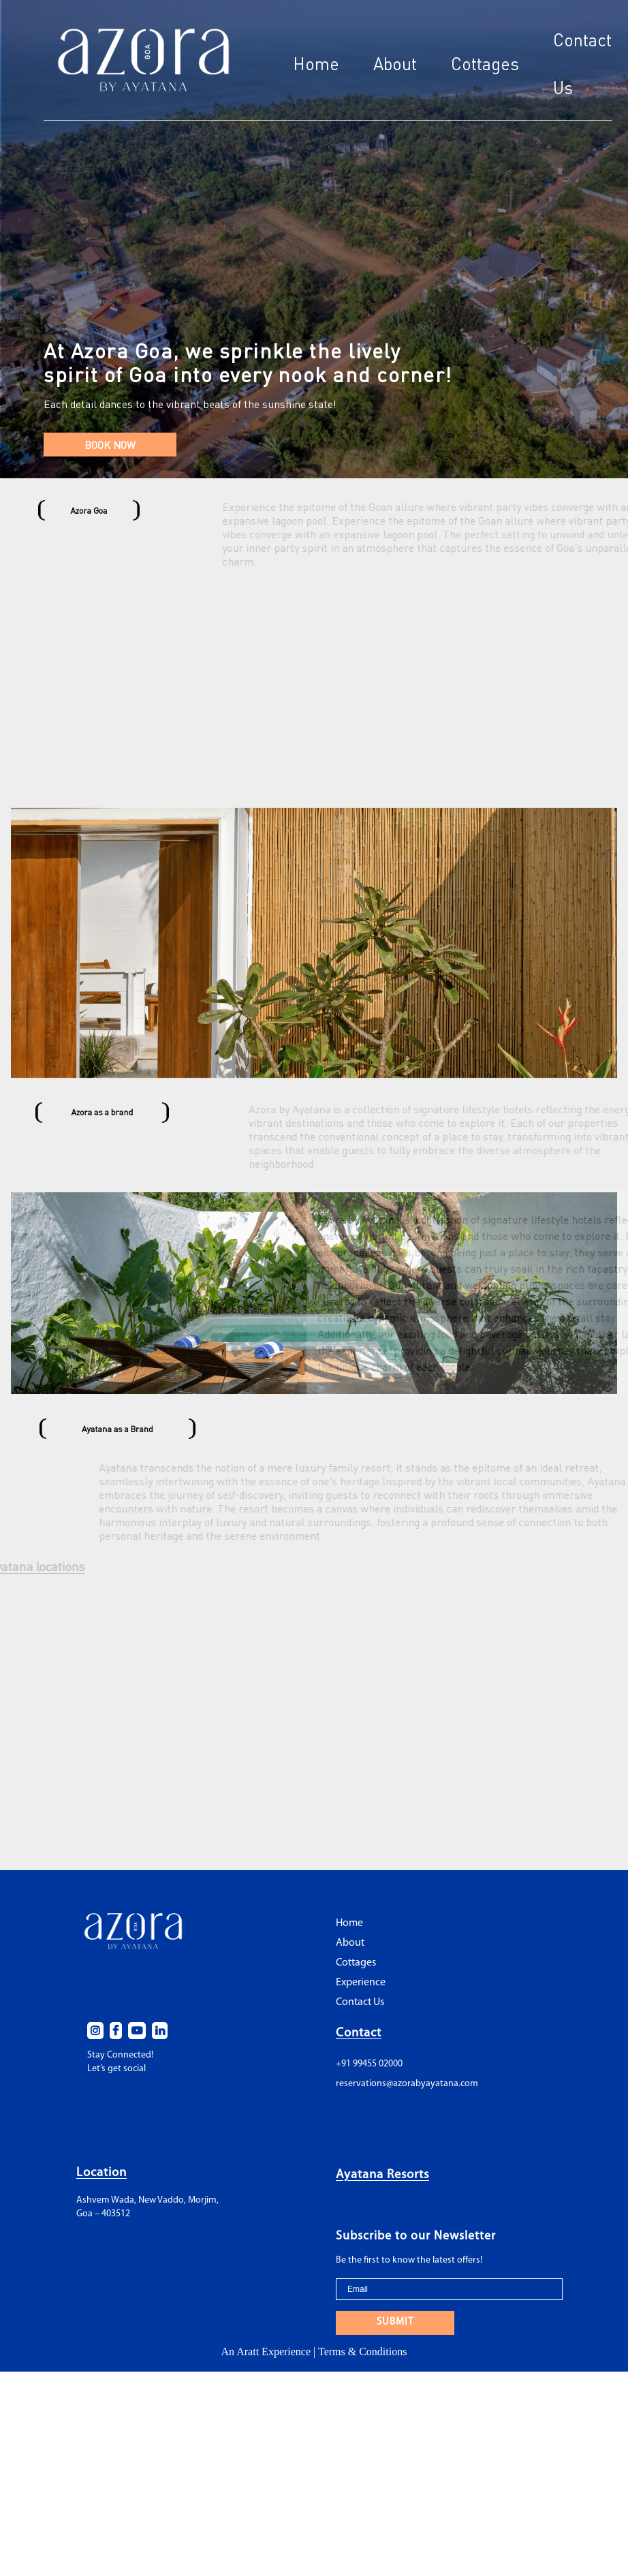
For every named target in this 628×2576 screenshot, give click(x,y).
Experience (361, 2041)
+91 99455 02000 (369, 2122)
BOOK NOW (110, 445)
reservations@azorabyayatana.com (407, 2142)
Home (316, 63)
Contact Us (360, 2061)
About (395, 63)
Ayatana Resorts (382, 2233)
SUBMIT (395, 2381)
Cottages (485, 63)
